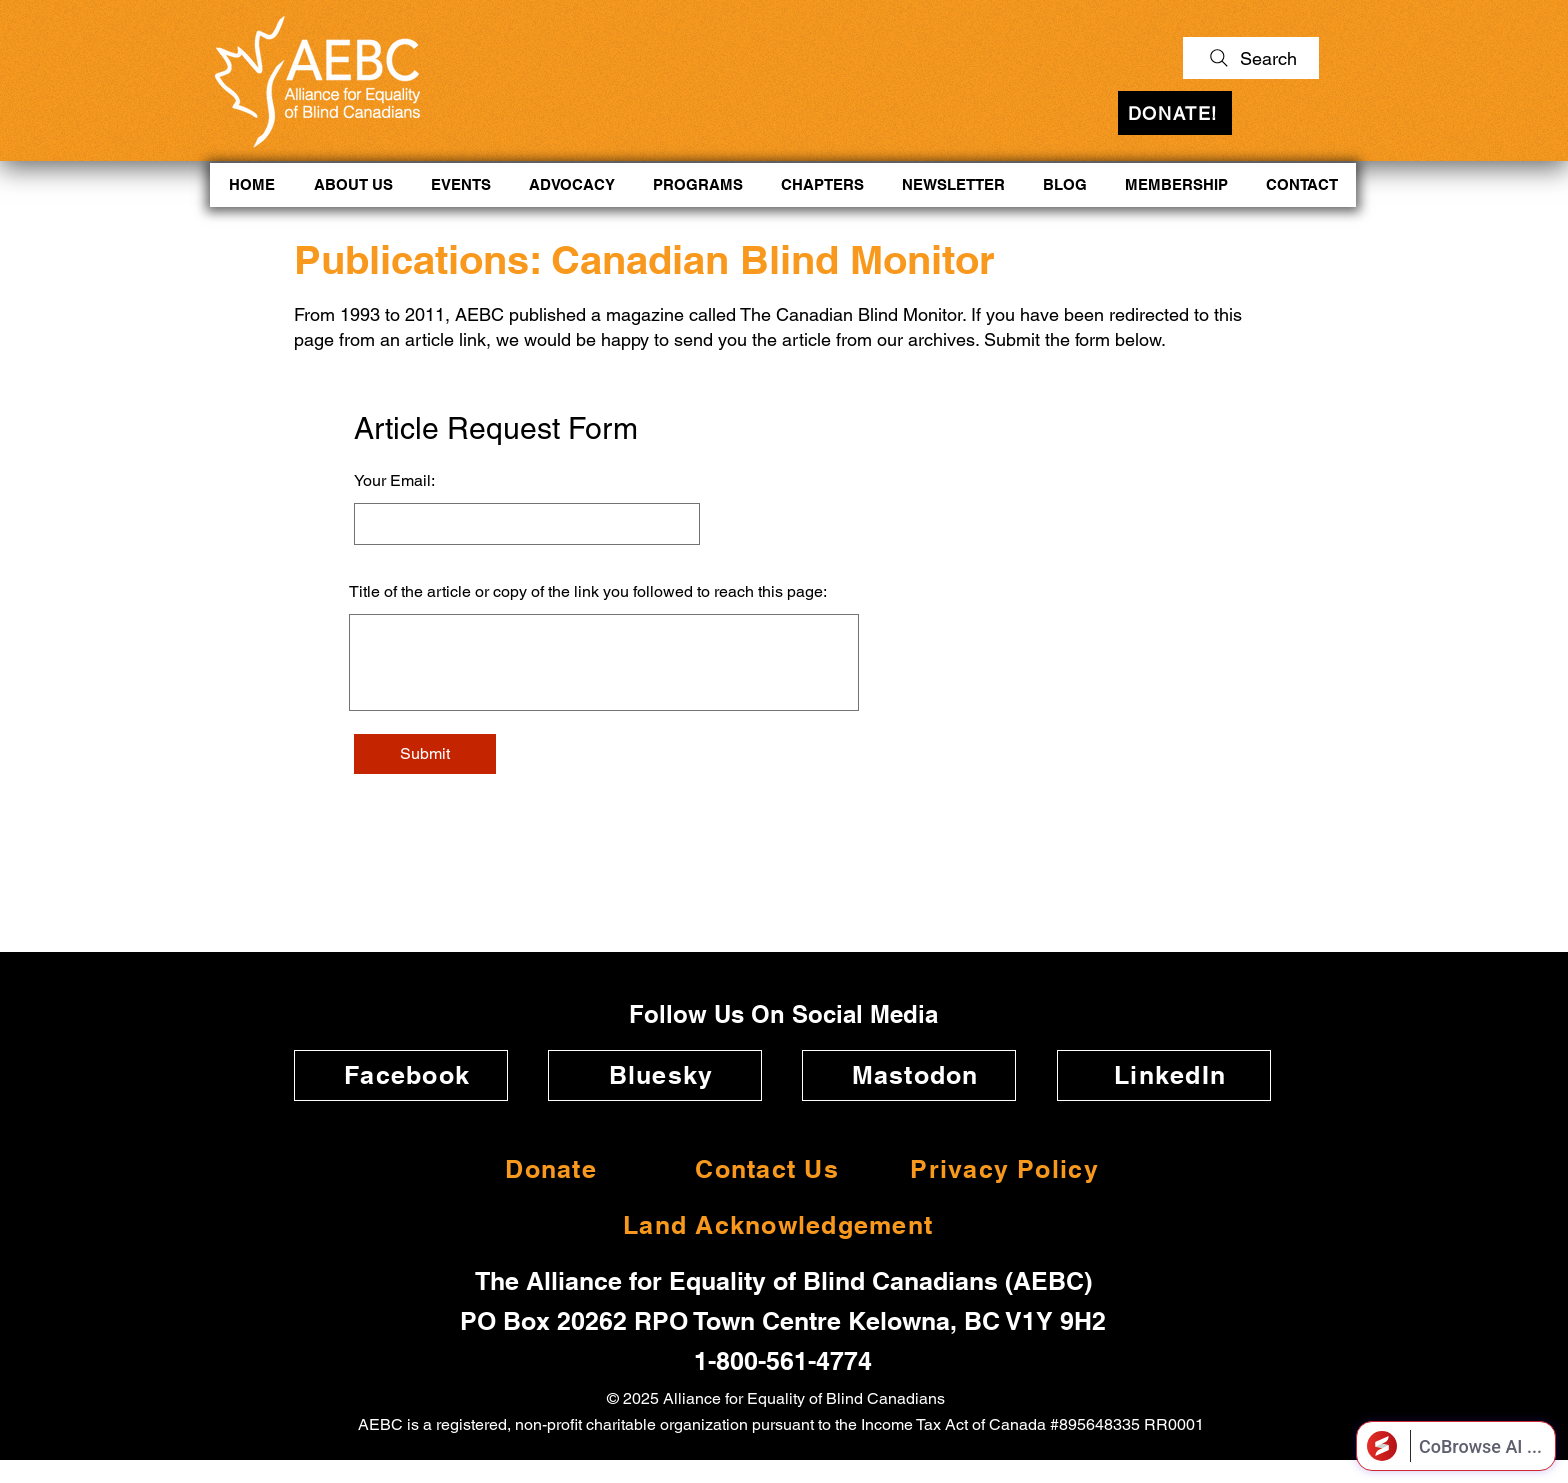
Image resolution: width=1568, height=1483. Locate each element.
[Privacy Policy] (998, 1169)
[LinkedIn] (1164, 1075)
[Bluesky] (655, 1075)
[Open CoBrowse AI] (1456, 1446)
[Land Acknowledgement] (772, 1225)
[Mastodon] (909, 1075)
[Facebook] (401, 1075)
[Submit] (425, 754)
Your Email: (394, 481)
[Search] (1251, 58)
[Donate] (545, 1169)
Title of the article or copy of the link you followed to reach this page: (588, 592)
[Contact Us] (761, 1169)
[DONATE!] (1175, 113)
